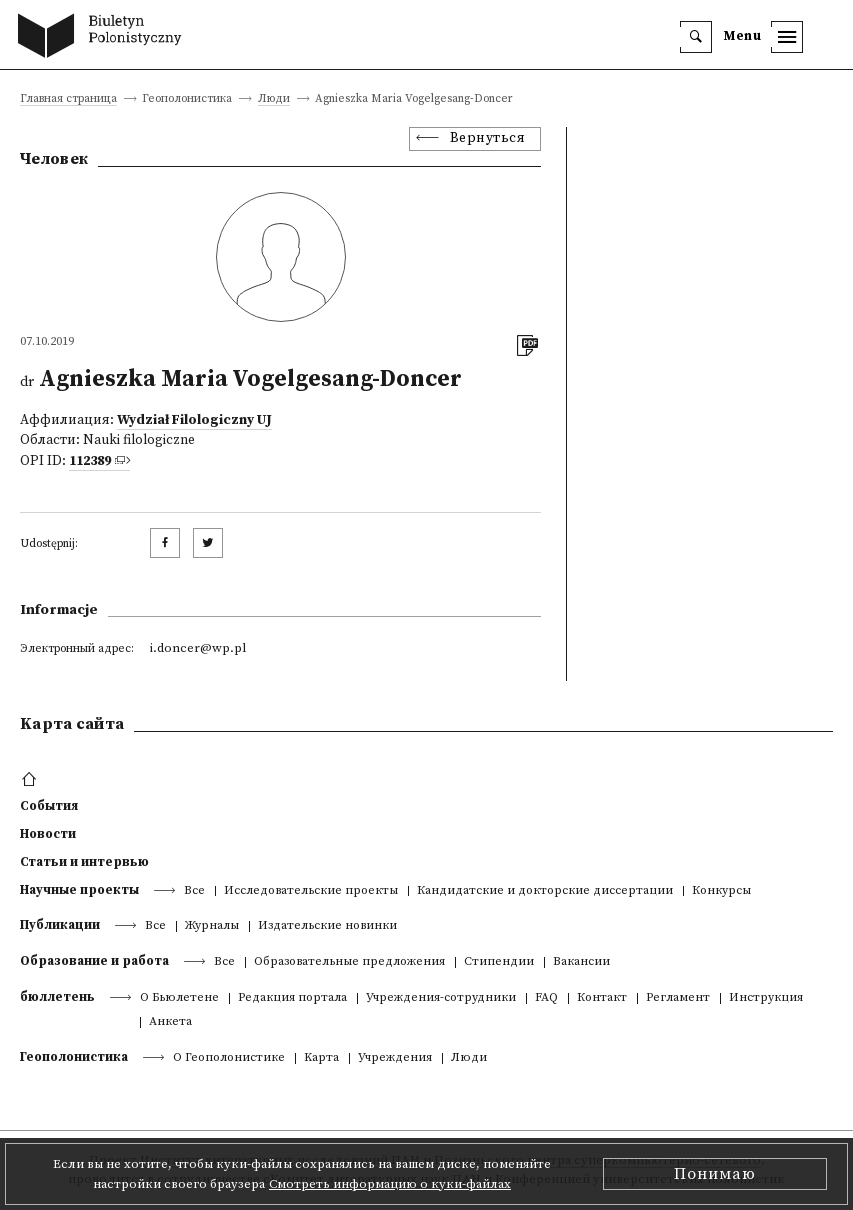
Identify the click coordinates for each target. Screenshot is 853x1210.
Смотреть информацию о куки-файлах (390, 1184)
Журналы (212, 926)
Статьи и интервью (84, 862)
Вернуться (488, 138)
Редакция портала (292, 998)
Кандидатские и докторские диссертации (545, 891)
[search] (696, 37)
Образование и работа (94, 961)
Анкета (170, 1022)
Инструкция (766, 998)
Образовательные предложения (349, 962)
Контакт (602, 998)
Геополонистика (74, 1057)
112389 (90, 461)
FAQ (546, 998)
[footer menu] (31, 780)
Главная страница (68, 99)
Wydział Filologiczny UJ (194, 420)
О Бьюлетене (179, 998)
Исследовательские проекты (311, 891)
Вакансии (581, 962)
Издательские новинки (327, 926)
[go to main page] (104, 38)
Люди (274, 99)
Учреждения (395, 1058)
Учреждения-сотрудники (441, 998)
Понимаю (715, 1174)
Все (194, 891)
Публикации (60, 925)
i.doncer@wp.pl (198, 648)
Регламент (678, 998)
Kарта (321, 1058)
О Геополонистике (229, 1058)
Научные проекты (79, 890)
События (49, 806)
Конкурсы (721, 891)
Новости (48, 834)
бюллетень (57, 997)
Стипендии (499, 962)
